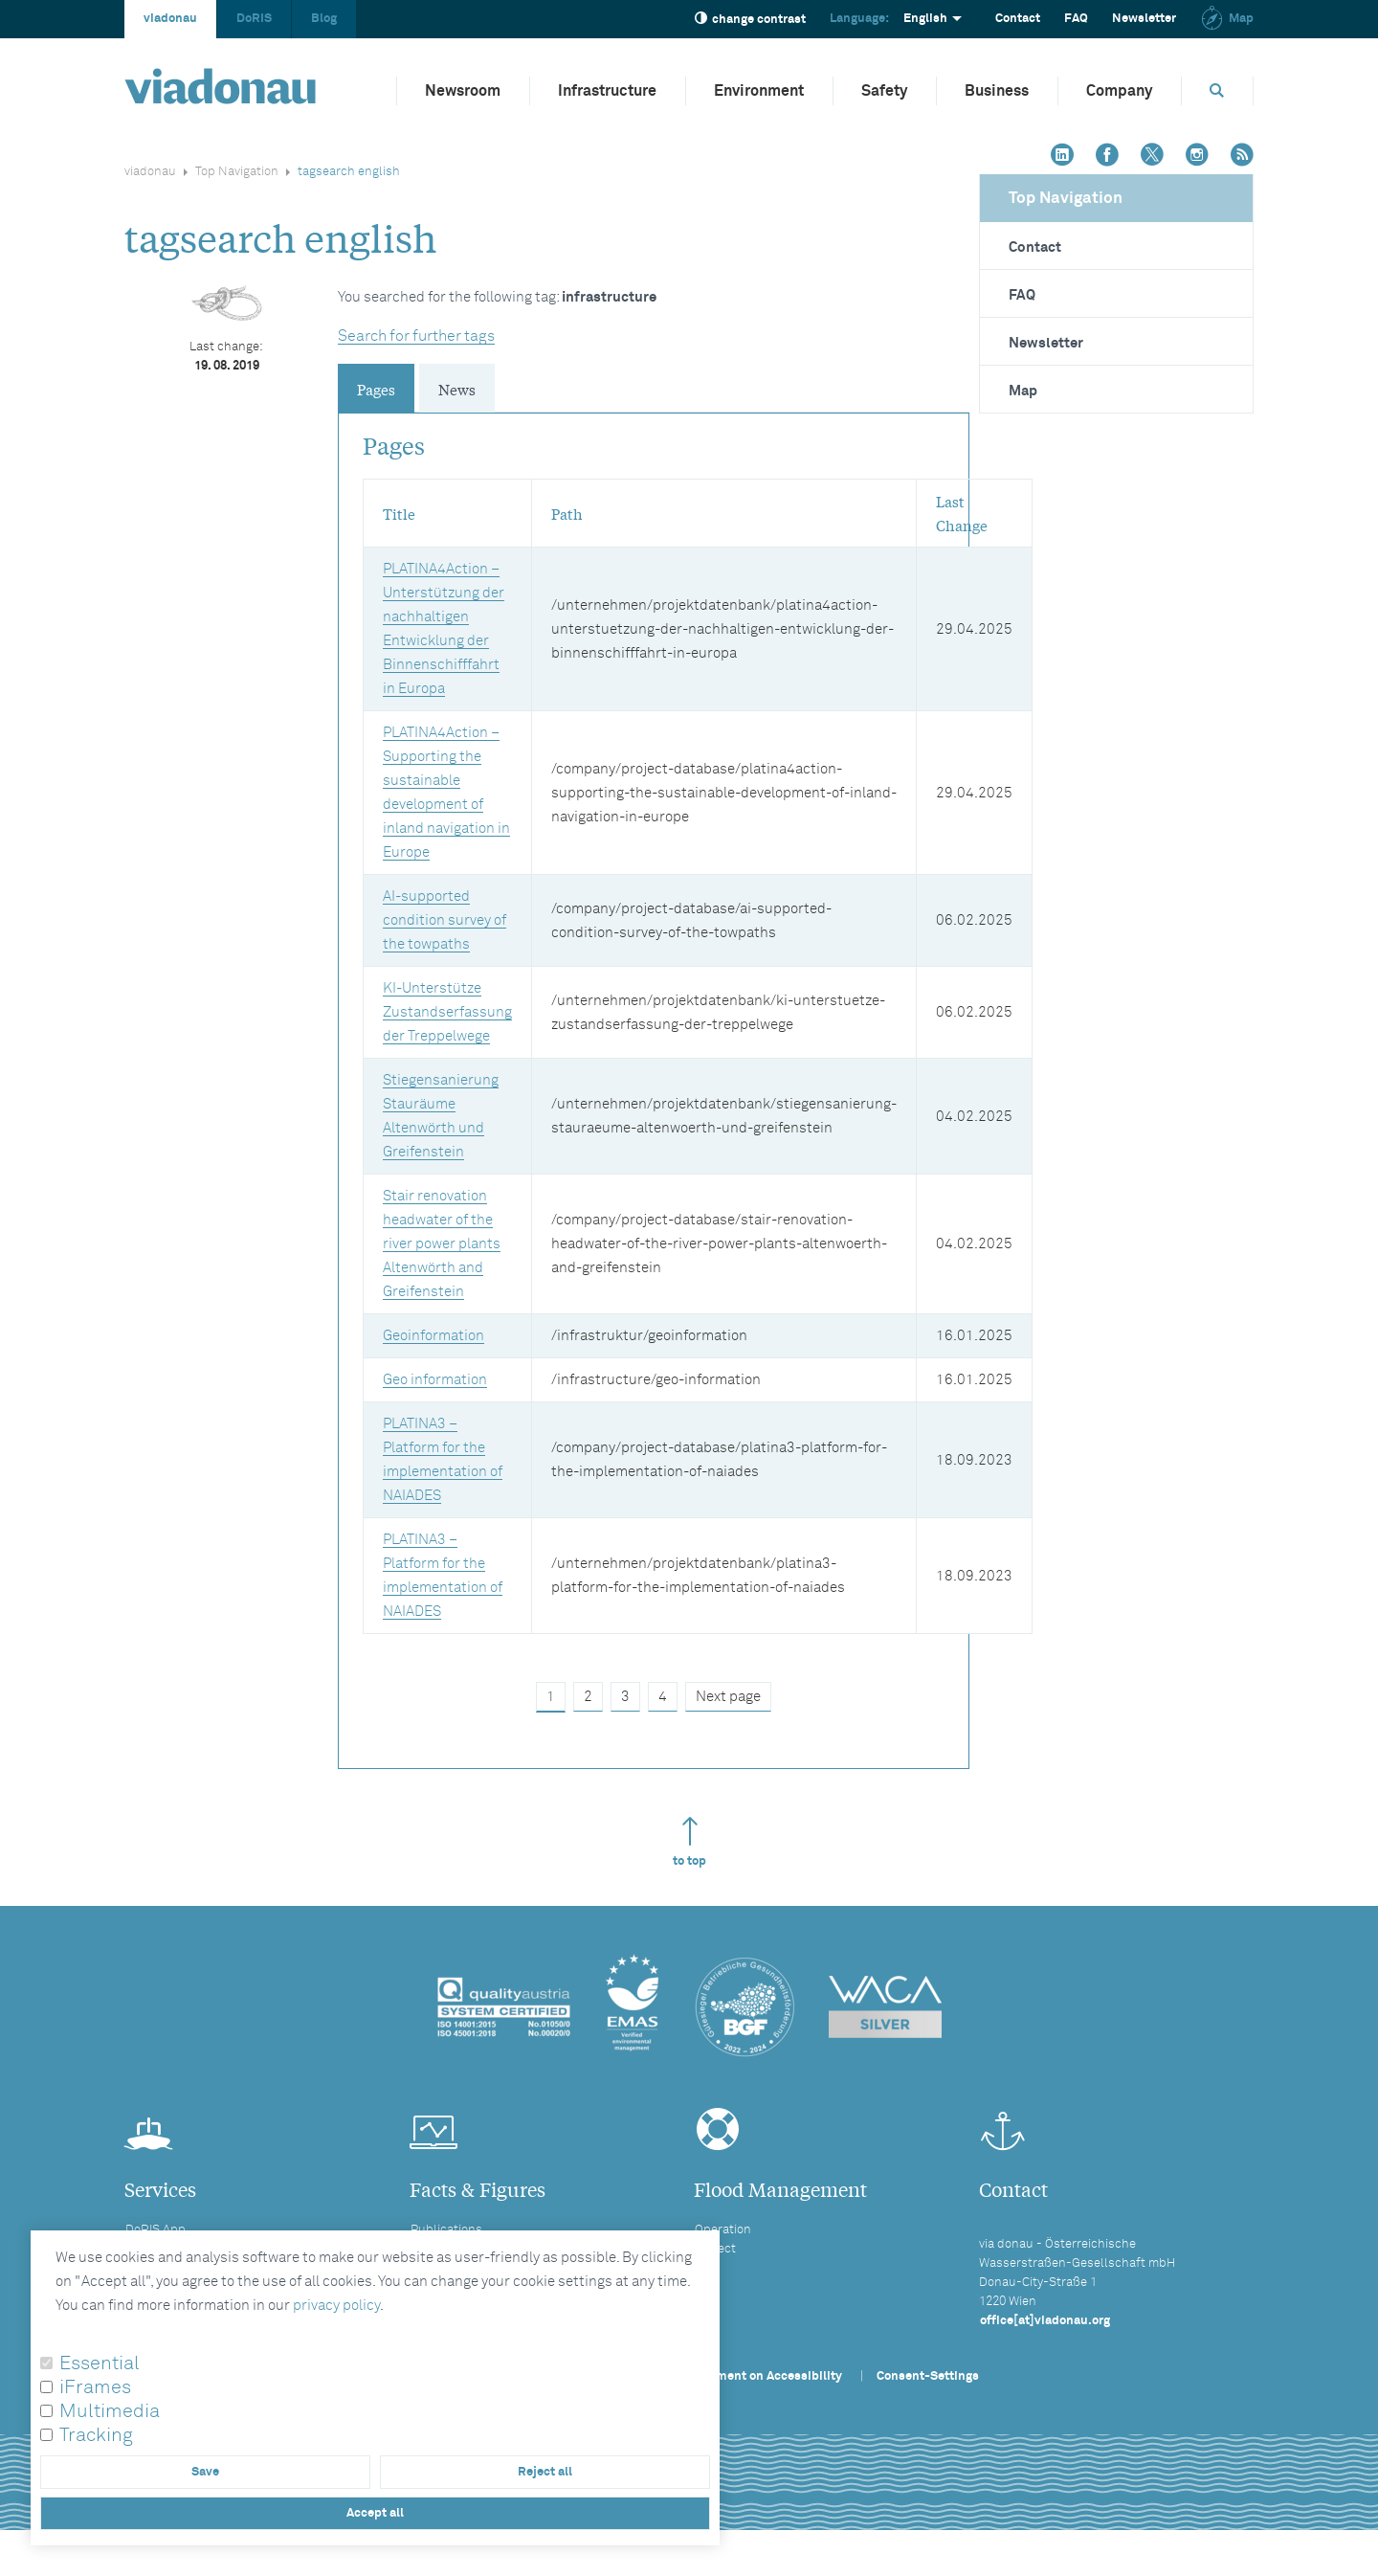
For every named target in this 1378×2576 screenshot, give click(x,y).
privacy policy (336, 2305)
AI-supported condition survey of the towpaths (444, 920)
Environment (759, 91)
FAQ (1076, 18)
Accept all (375, 2513)
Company (1119, 91)
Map (1227, 18)
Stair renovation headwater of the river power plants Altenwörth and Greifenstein (441, 1244)
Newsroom (462, 91)
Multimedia (109, 2411)
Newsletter (1144, 18)
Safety (884, 91)
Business (997, 91)
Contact (1017, 18)
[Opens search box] (1217, 90)
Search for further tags (416, 336)
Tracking (96, 2435)
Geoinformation (433, 1336)
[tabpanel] (653, 1067)
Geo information (435, 1380)
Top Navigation (236, 172)
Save (205, 2472)
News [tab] (457, 388)
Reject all (545, 2472)
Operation (723, 2230)
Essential (99, 2363)
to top (689, 1842)
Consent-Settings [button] (928, 2376)
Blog (324, 18)
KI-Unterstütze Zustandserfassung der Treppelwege (447, 1012)
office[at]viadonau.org (1045, 2321)
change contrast (750, 18)
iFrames (95, 2387)
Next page (728, 1697)
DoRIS (254, 18)
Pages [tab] (376, 388)
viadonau (170, 18)
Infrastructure (607, 91)
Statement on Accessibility (763, 2376)
